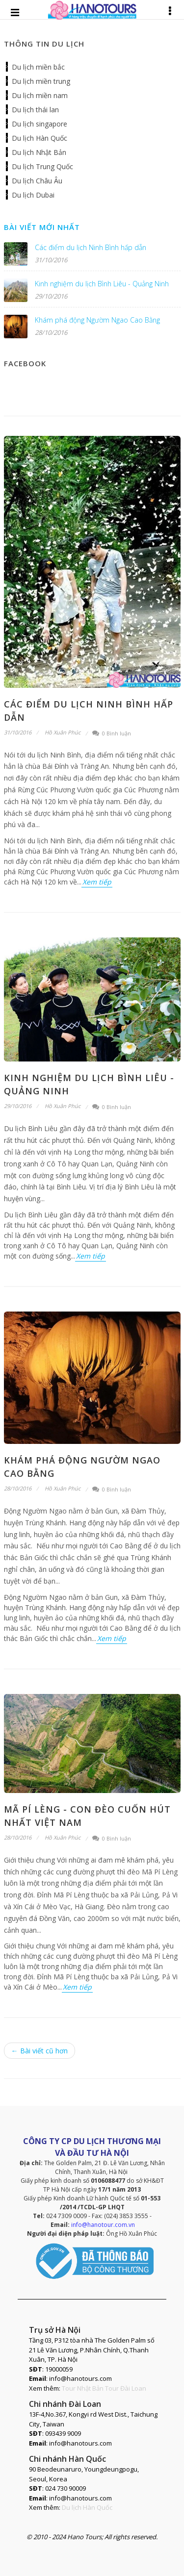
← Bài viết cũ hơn (39, 2050)
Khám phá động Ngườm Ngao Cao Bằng (97, 320)
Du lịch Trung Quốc (42, 166)
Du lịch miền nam (40, 95)
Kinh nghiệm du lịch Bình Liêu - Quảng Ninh (102, 283)
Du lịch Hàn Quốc (39, 138)
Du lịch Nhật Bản (39, 152)
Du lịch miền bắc (38, 67)
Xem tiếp (96, 881)
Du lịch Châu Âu (37, 180)
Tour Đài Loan (125, 2388)
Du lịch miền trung (41, 81)
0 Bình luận (111, 733)
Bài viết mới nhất (42, 227)
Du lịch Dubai (33, 195)
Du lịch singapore (39, 123)
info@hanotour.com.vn (103, 2225)
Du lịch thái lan (35, 109)
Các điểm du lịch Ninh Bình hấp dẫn (90, 247)
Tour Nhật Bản (83, 2388)
